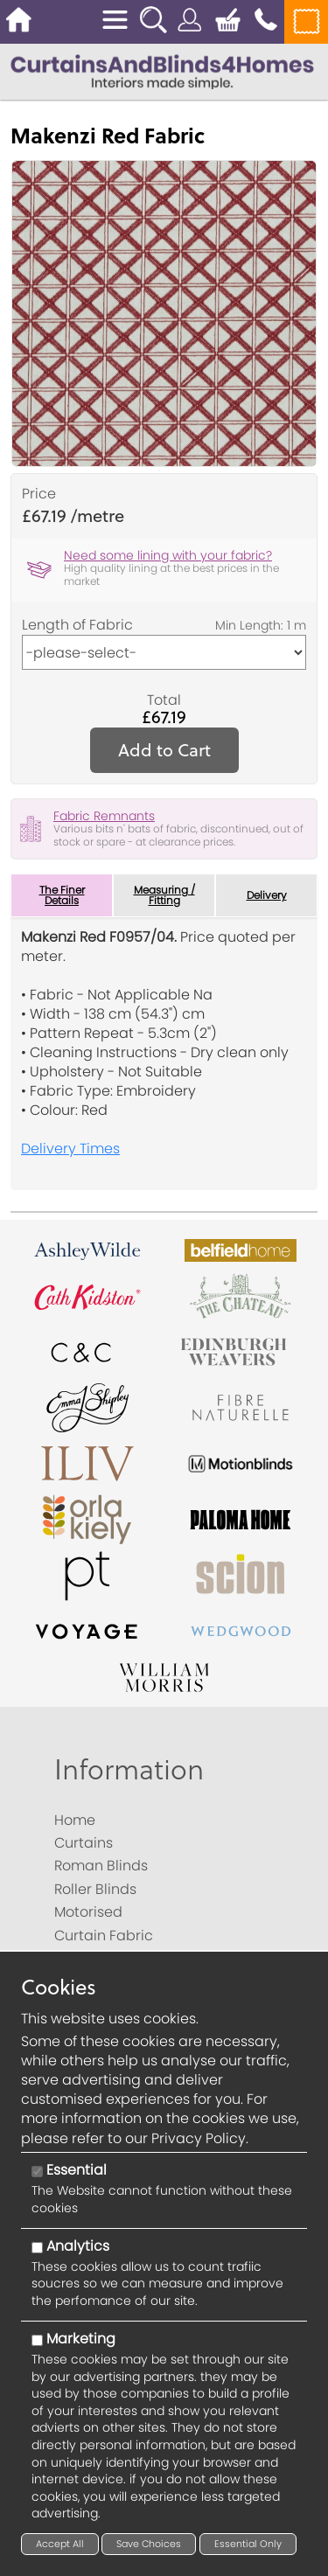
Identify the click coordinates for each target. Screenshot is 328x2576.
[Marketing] (37, 2340)
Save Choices (148, 2544)
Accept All (60, 2544)
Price (39, 494)
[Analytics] (37, 2247)
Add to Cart (164, 749)
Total (164, 700)
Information (129, 1768)
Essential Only (248, 2544)
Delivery (267, 895)
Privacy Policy (198, 2138)
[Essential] (37, 2171)
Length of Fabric (77, 625)
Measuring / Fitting (164, 895)
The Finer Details (62, 895)
